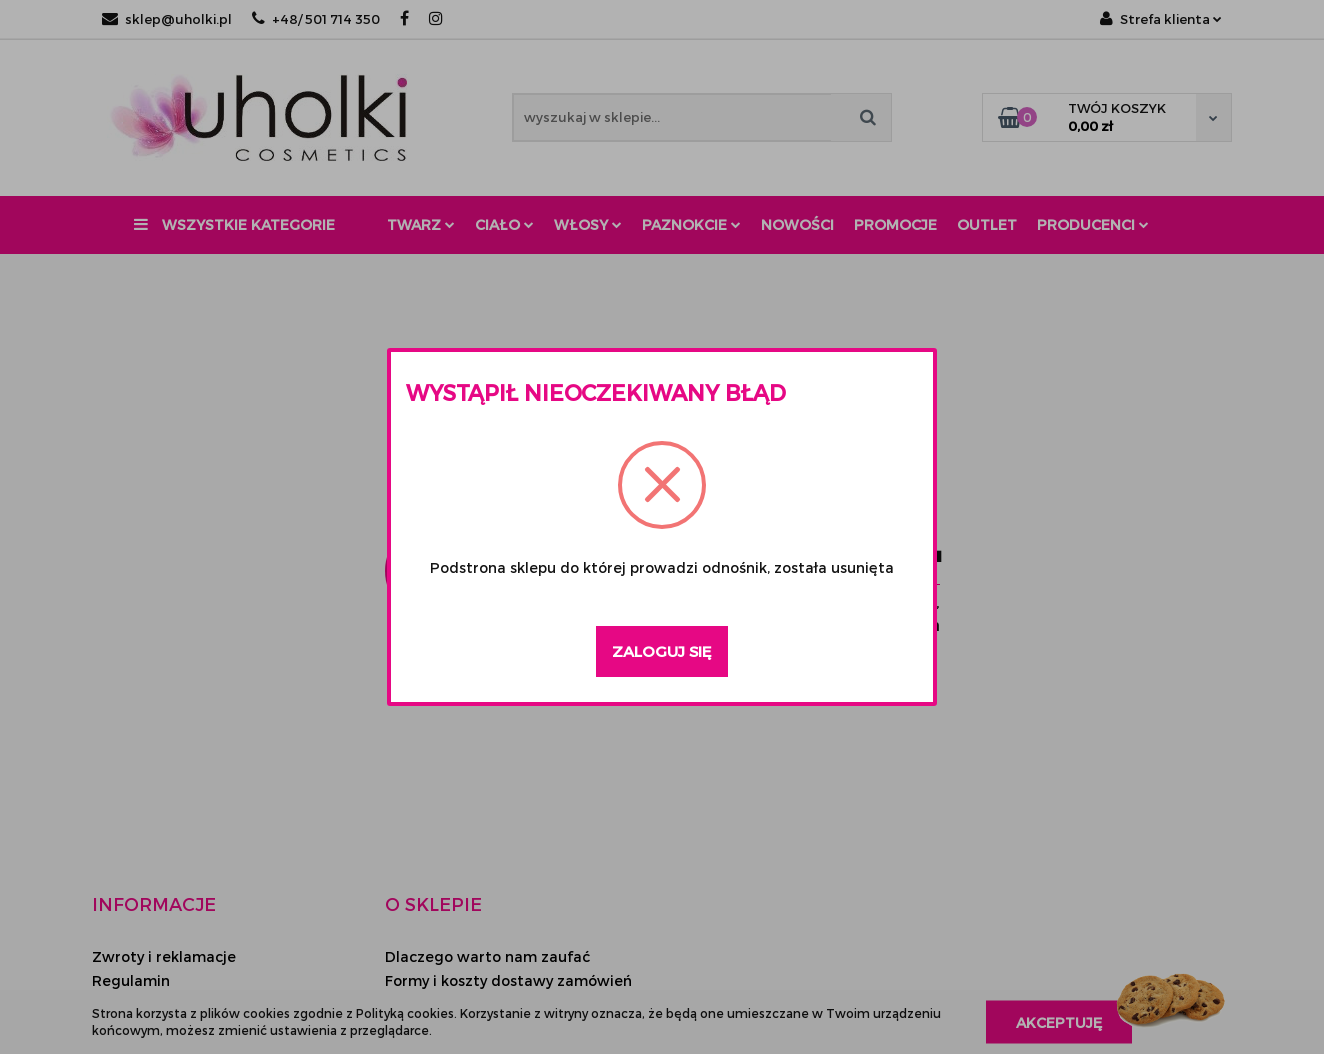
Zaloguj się (662, 651)
